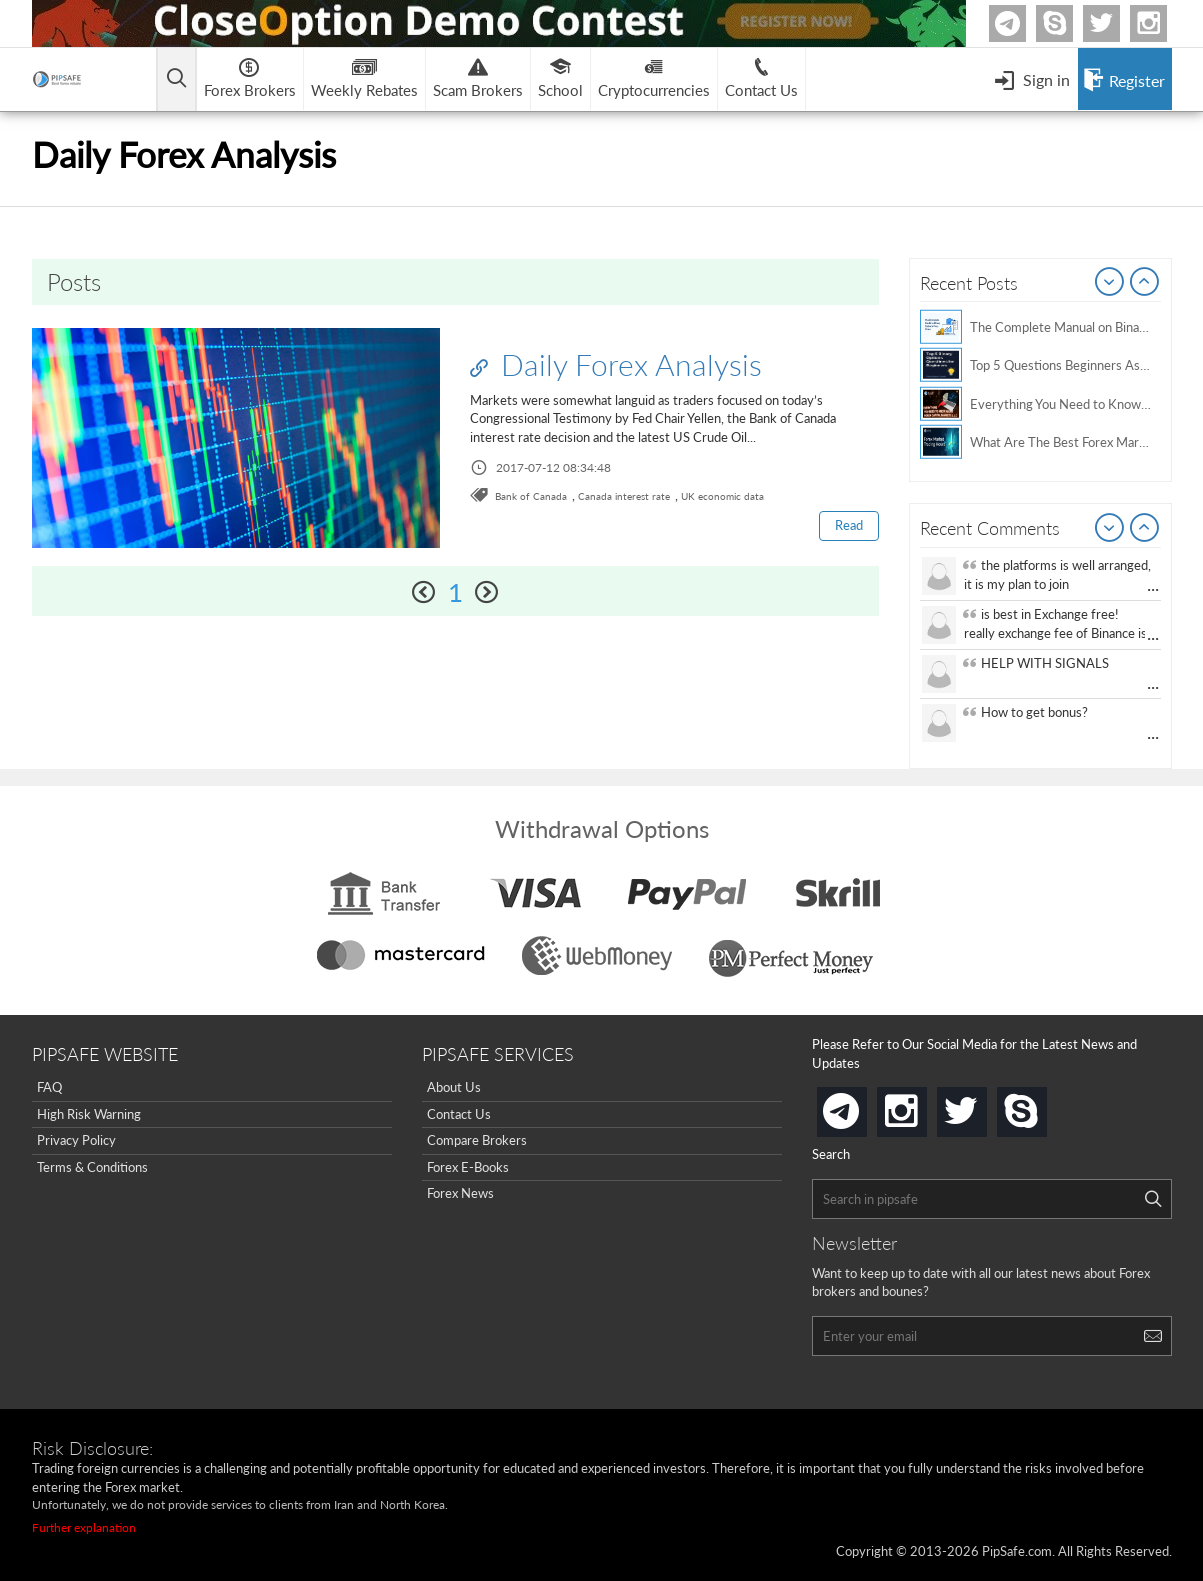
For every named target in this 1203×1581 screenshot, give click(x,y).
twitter (1117, 23)
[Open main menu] (176, 79)
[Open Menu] (1032, 79)
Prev (1110, 283)
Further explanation (84, 1527)
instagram (923, 1105)
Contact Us (459, 1114)
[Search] (1153, 1199)
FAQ (49, 1087)
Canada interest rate (624, 496)
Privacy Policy (76, 1140)
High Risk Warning (89, 1114)
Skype (1070, 23)
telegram (863, 1110)
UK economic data (722, 496)
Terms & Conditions (92, 1167)
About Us (454, 1087)
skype (1043, 1105)
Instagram (1164, 23)
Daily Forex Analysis (616, 364)
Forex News (460, 1193)
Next (1145, 283)
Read (849, 525)
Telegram (1023, 27)
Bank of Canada (531, 496)
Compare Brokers (477, 1140)
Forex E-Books (468, 1167)
